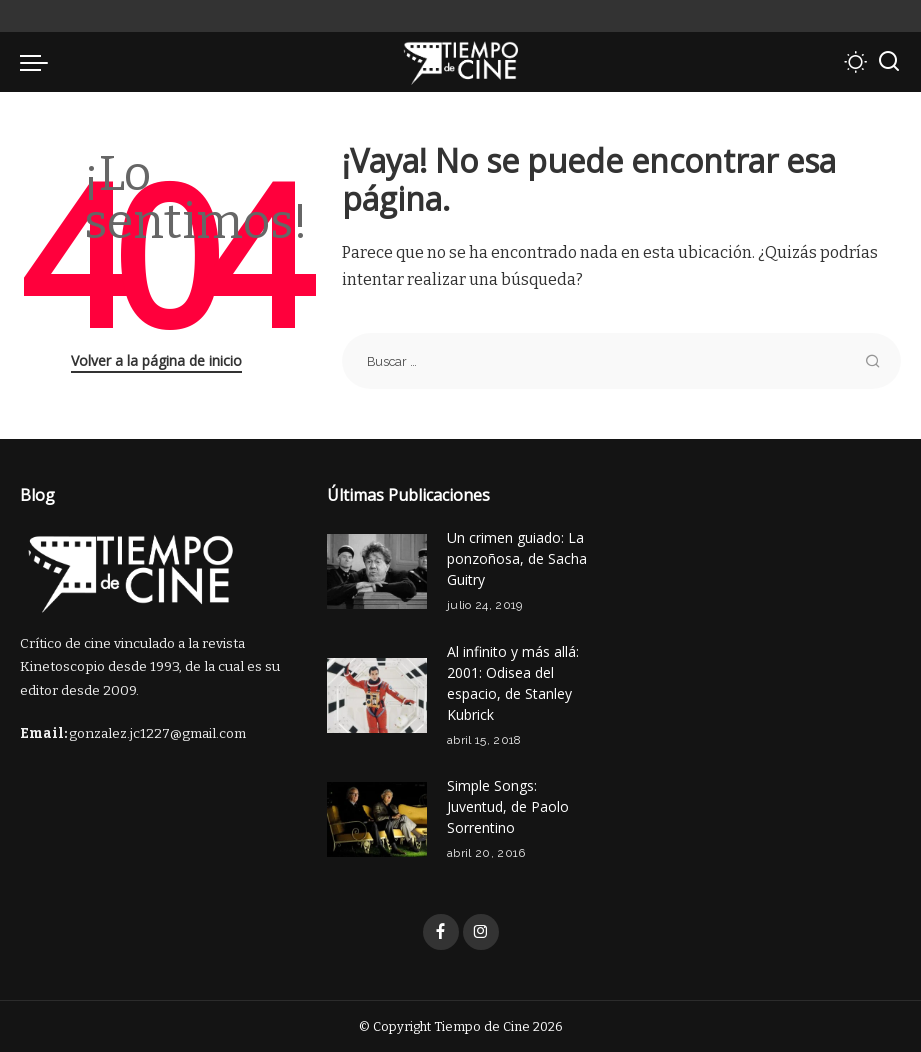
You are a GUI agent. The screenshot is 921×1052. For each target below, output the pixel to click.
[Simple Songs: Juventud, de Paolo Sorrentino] (377, 819)
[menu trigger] (39, 62)
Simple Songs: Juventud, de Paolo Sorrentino (508, 806)
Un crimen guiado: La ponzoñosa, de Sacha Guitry (517, 558)
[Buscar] (889, 62)
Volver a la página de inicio (156, 360)
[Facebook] (441, 932)
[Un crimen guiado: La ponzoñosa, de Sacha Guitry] (377, 571)
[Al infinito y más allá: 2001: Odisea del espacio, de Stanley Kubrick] (377, 695)
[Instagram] (481, 932)
